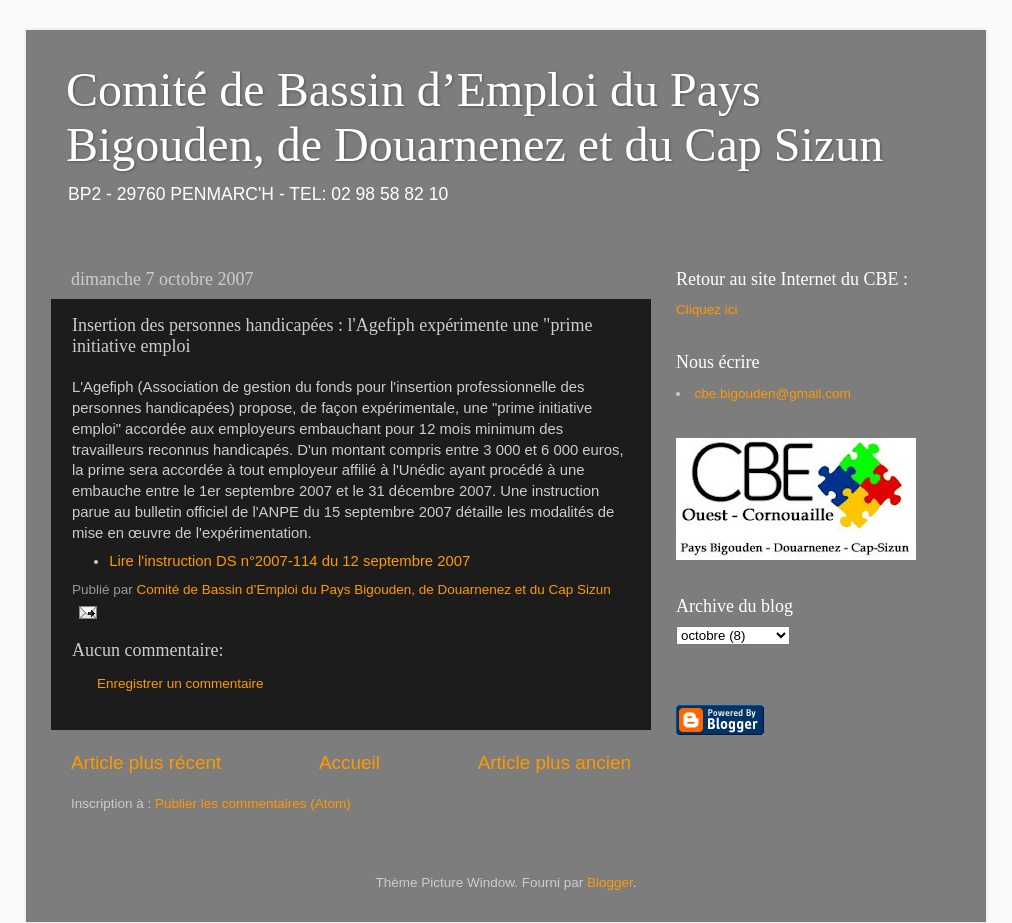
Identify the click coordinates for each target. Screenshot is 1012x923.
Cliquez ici (707, 309)
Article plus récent (146, 762)
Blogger (610, 882)
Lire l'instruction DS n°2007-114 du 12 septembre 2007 (289, 561)
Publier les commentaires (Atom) (253, 803)
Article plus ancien (554, 762)
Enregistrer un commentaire (180, 683)
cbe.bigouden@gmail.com (773, 393)
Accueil (349, 762)
